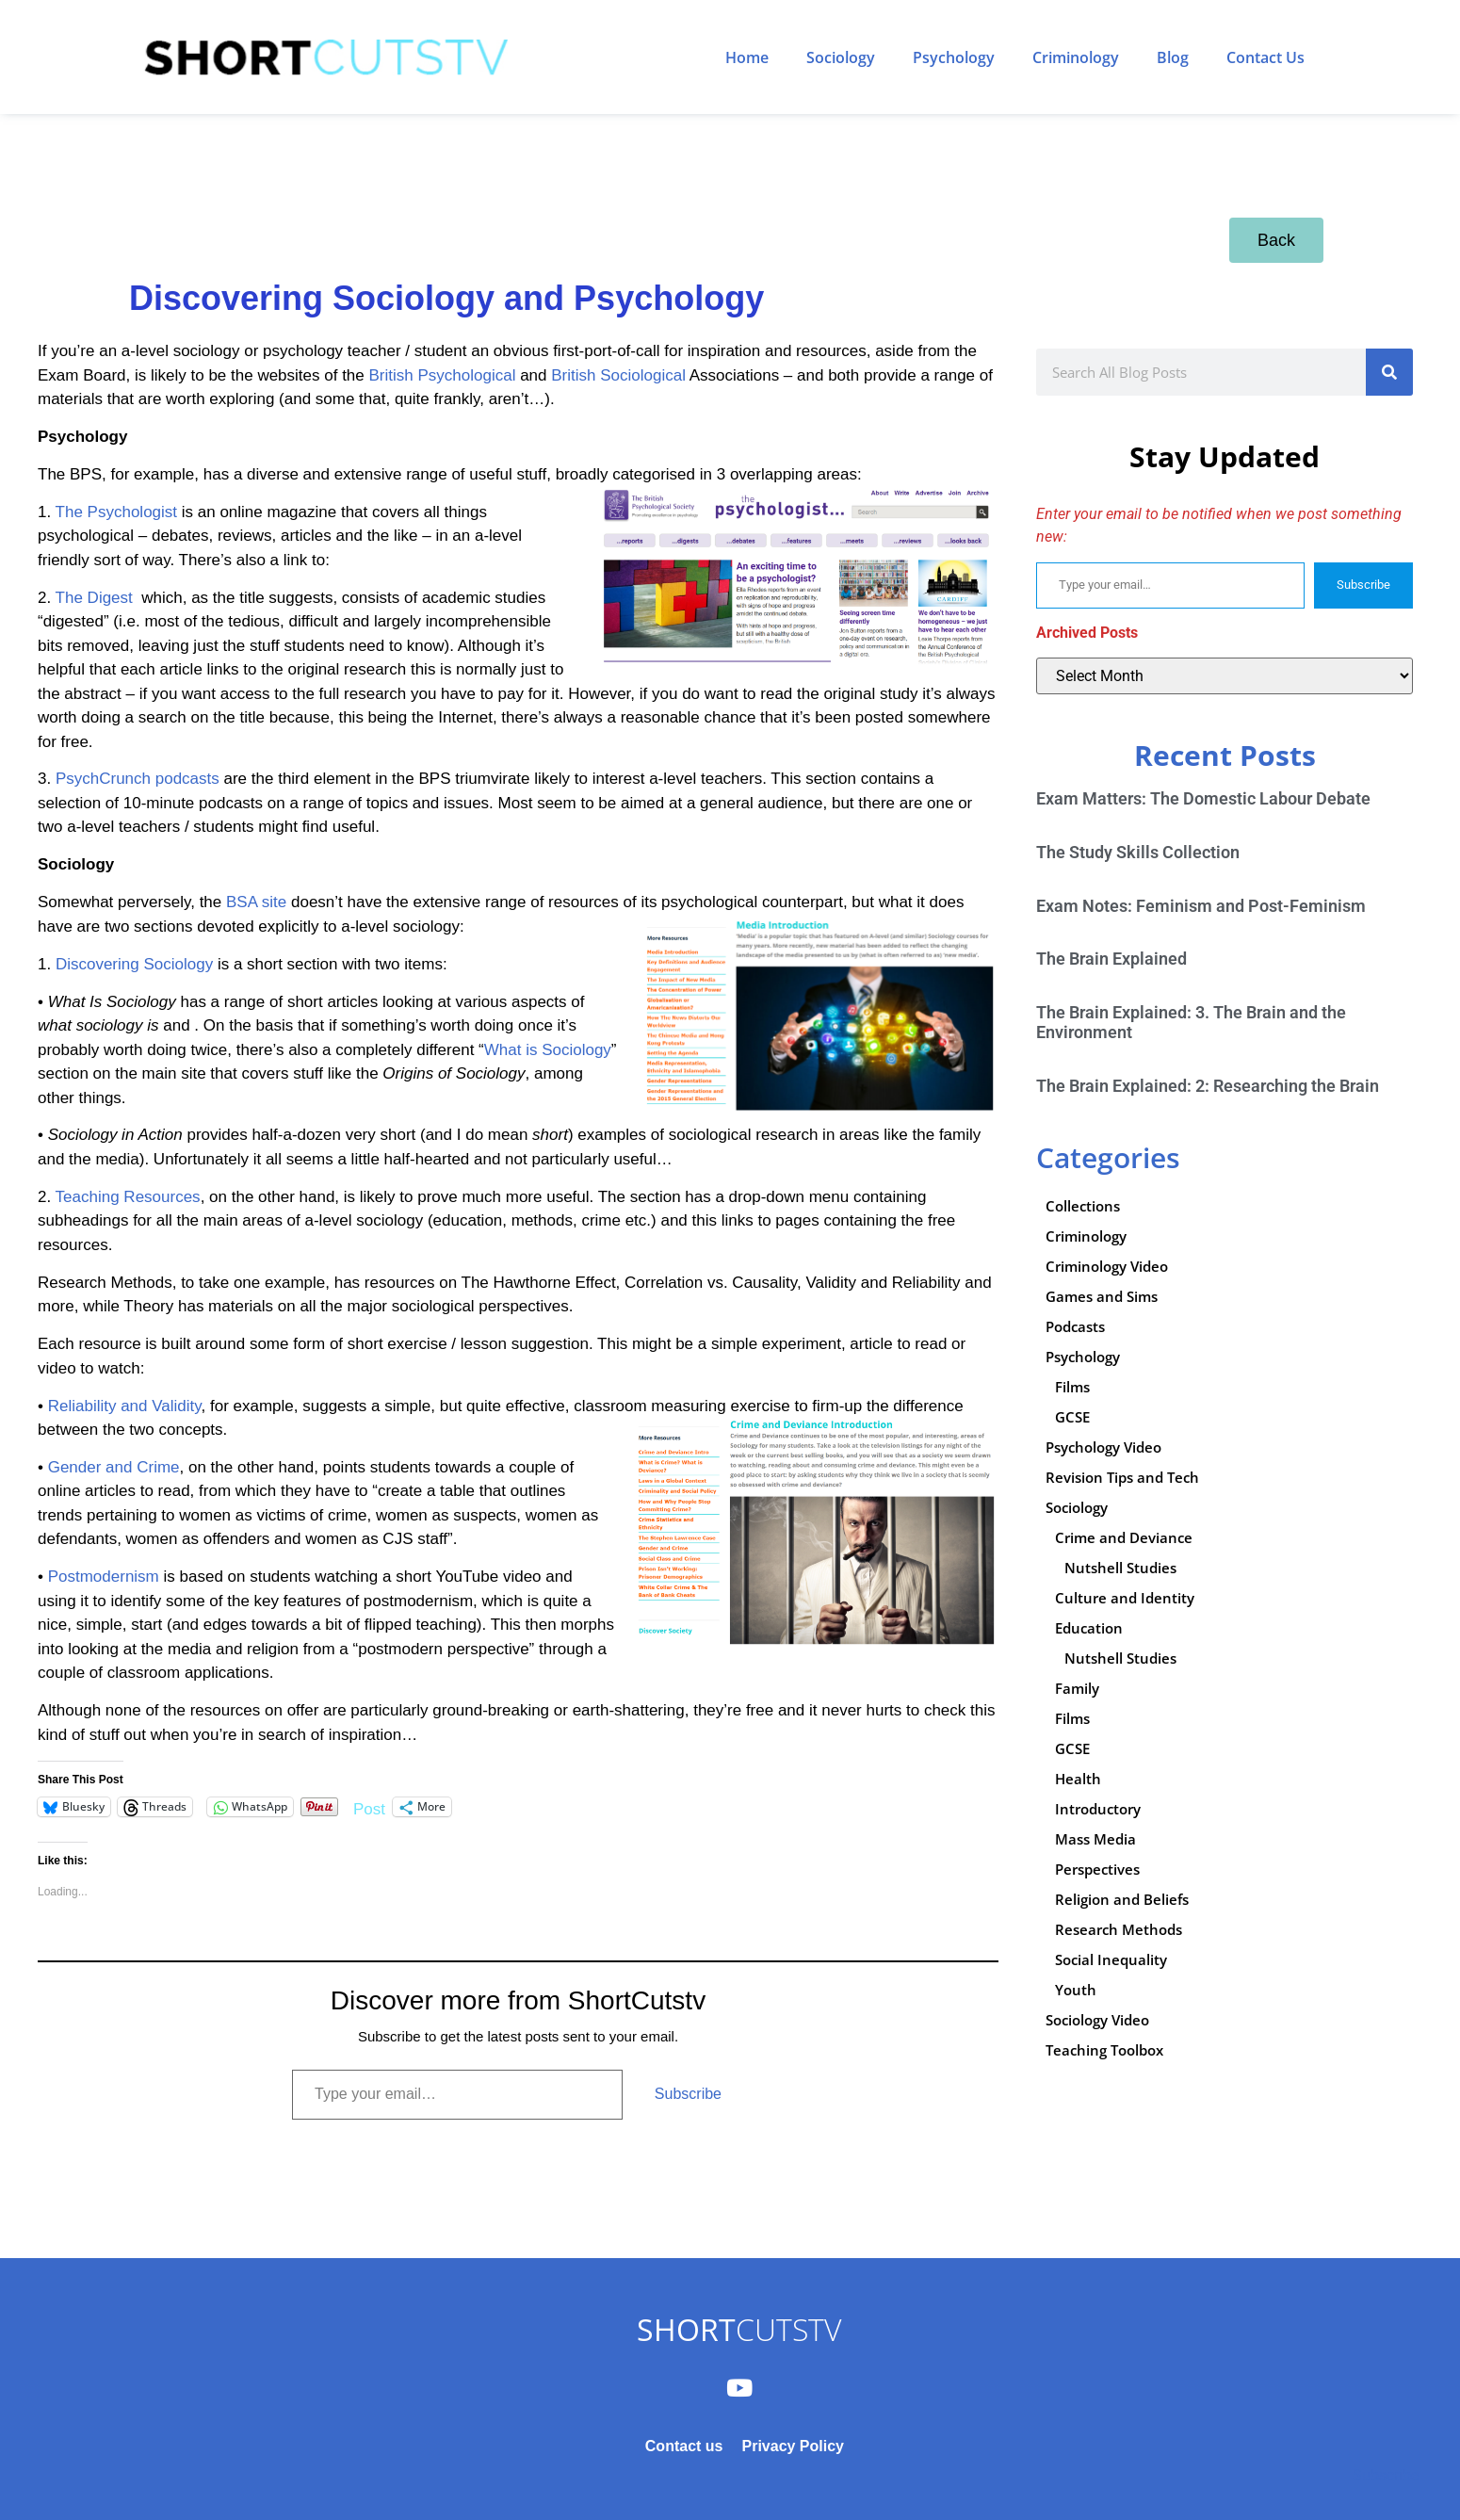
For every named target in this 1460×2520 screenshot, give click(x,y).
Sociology (840, 57)
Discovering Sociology (134, 964)
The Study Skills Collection (1138, 852)
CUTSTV (739, 2329)
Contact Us (1265, 57)
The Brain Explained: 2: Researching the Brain (1207, 1086)
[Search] (1389, 372)
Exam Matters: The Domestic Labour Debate (1203, 798)
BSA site (256, 902)
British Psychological (442, 375)
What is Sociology (547, 1050)
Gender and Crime (114, 1467)
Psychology (954, 57)
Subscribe (688, 2094)
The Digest (94, 598)
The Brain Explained (1111, 958)
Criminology (1075, 57)
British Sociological (618, 375)
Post (369, 1807)
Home (747, 57)
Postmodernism (103, 1576)
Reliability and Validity (125, 1406)
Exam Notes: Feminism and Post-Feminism (1201, 906)
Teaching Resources (128, 1197)
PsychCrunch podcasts (137, 779)
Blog (1173, 57)
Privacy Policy (792, 2446)
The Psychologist (116, 512)
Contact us (684, 2446)
